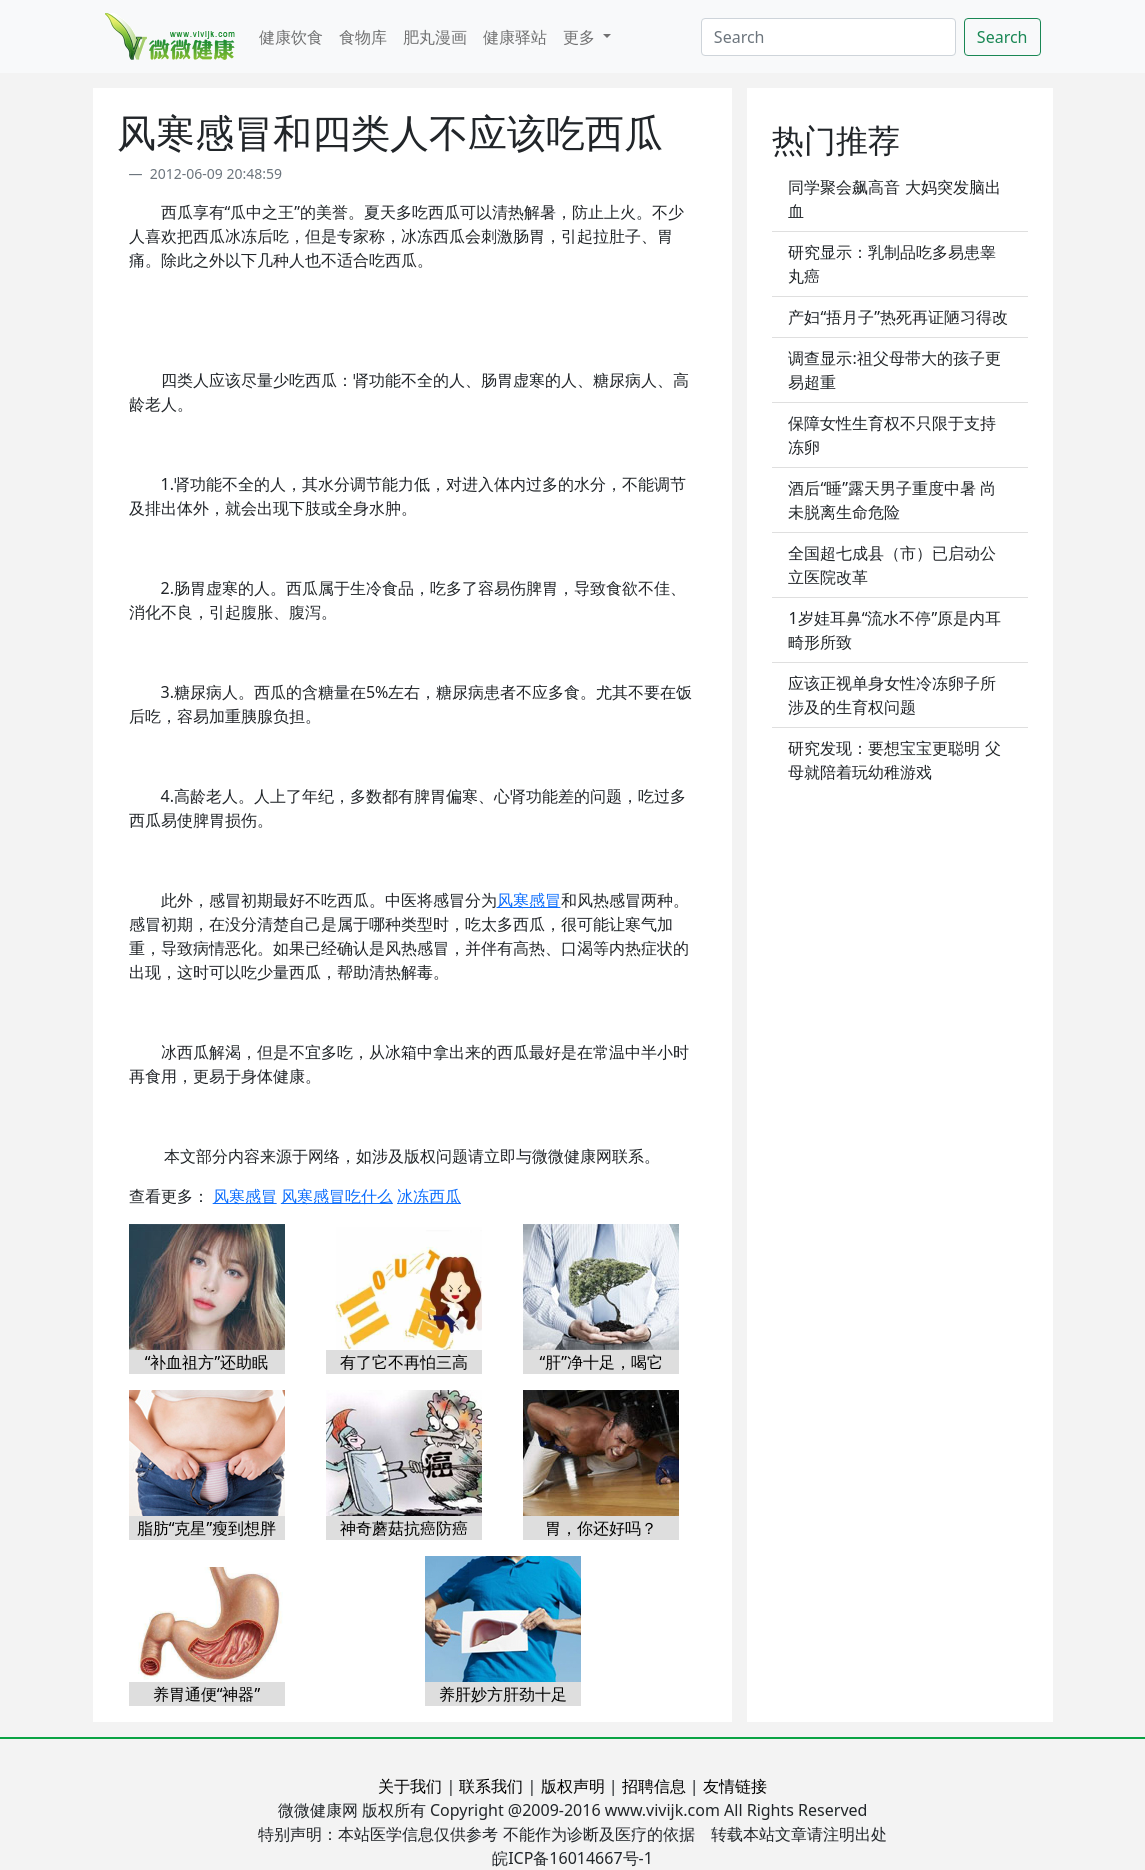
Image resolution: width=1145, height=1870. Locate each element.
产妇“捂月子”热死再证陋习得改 (898, 317)
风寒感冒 (529, 900)
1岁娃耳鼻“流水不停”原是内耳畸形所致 (894, 630)
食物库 (363, 37)
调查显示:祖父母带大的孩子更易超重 (894, 370)
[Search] (828, 37)
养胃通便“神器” (207, 1694)
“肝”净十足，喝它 (601, 1362)
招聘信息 (654, 1786)
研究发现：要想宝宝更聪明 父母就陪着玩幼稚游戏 (894, 760)
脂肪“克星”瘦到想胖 (207, 1528)
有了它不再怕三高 (404, 1362)
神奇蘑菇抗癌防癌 (404, 1528)
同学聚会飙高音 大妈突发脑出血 (894, 199)
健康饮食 (291, 37)
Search (1002, 37)
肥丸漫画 (435, 37)
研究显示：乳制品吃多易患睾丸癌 (892, 264)
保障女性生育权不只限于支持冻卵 (892, 435)
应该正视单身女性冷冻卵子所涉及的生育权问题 (892, 695)
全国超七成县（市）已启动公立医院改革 (892, 565)
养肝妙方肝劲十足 (503, 1694)
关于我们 (410, 1786)
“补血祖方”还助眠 (207, 1362)
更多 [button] (581, 37)
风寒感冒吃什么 (337, 1196)
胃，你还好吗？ (601, 1528)
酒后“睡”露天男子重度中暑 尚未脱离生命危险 (892, 500)
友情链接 (735, 1786)
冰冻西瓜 (429, 1196)
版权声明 (573, 1786)
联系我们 (491, 1786)
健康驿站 (515, 37)
